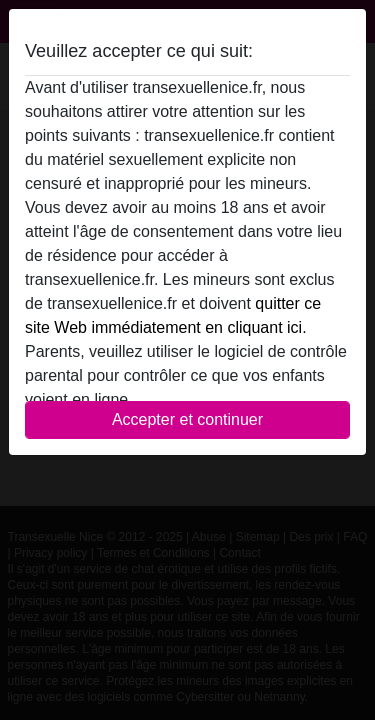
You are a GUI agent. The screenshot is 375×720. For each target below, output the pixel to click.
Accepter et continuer (187, 419)
